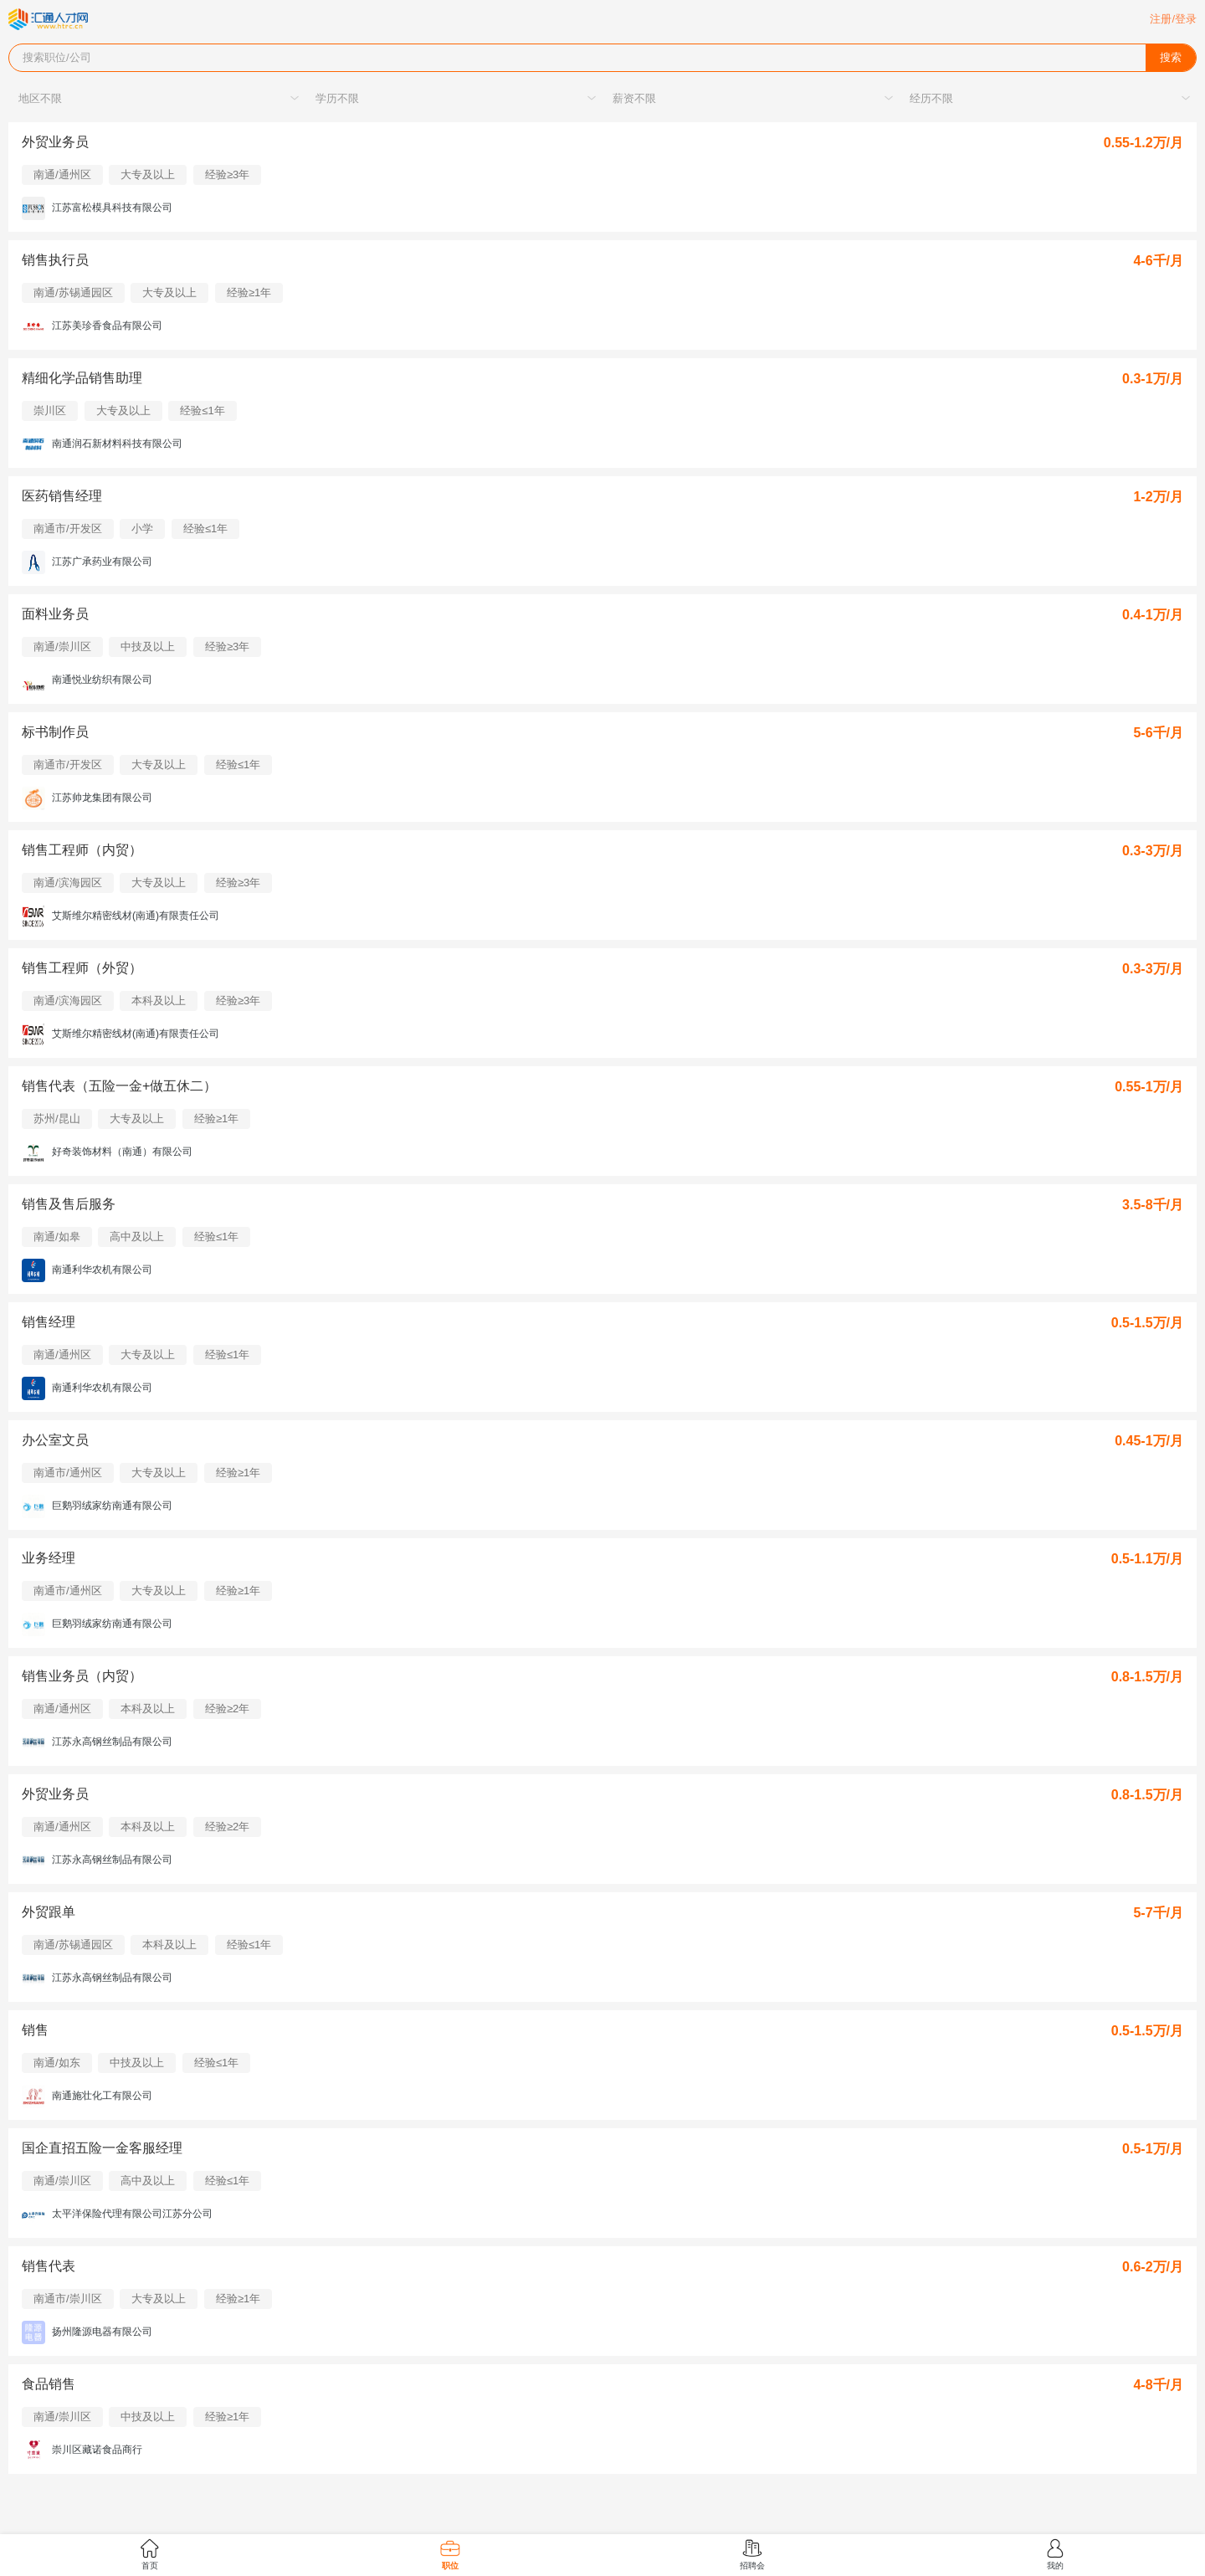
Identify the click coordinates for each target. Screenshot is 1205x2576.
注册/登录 (1173, 19)
